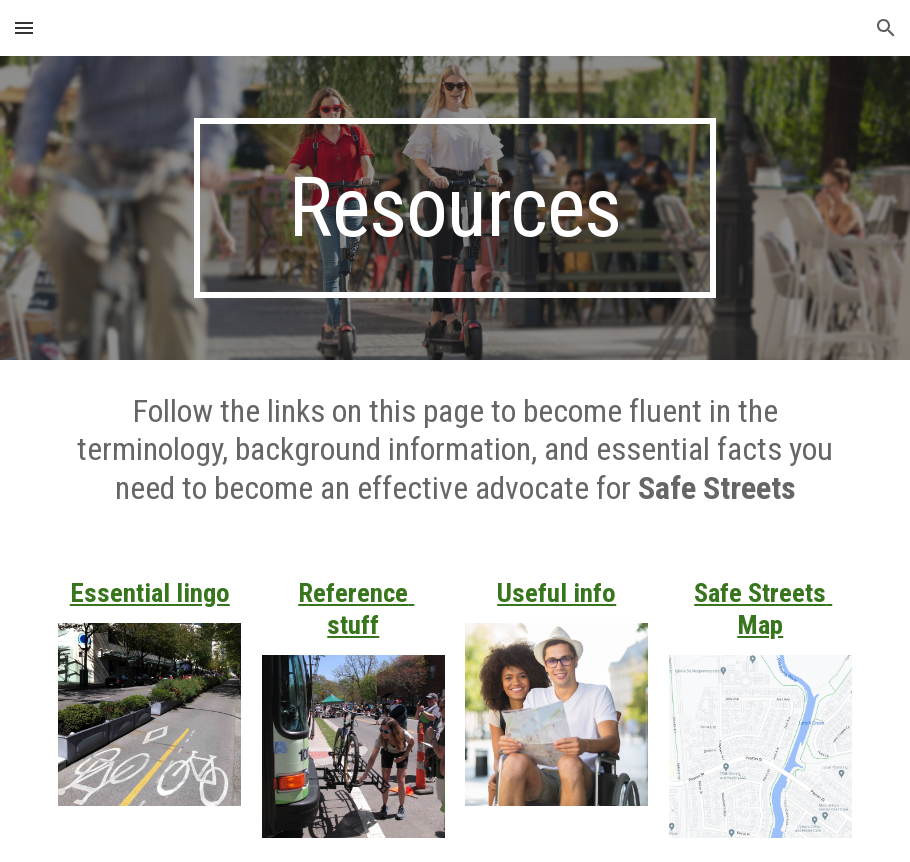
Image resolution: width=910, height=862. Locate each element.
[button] (24, 27)
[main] (455, 208)
